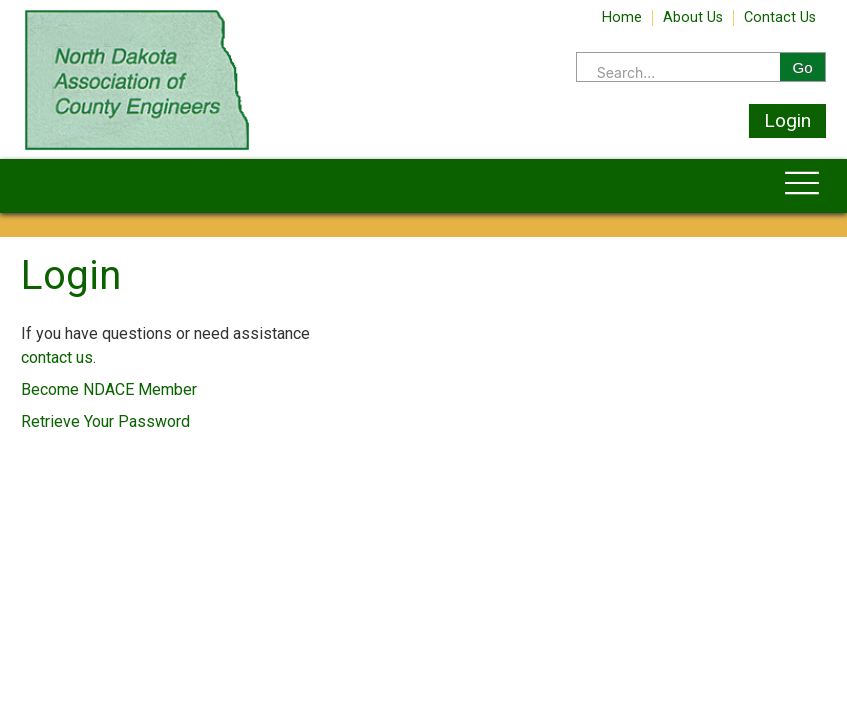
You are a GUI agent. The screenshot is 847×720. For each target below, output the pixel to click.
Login (787, 120)
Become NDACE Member (109, 389)
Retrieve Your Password (105, 421)
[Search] (678, 73)
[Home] (137, 148)
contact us (57, 357)
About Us (693, 18)
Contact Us (780, 18)
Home (622, 18)
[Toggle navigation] (802, 186)
